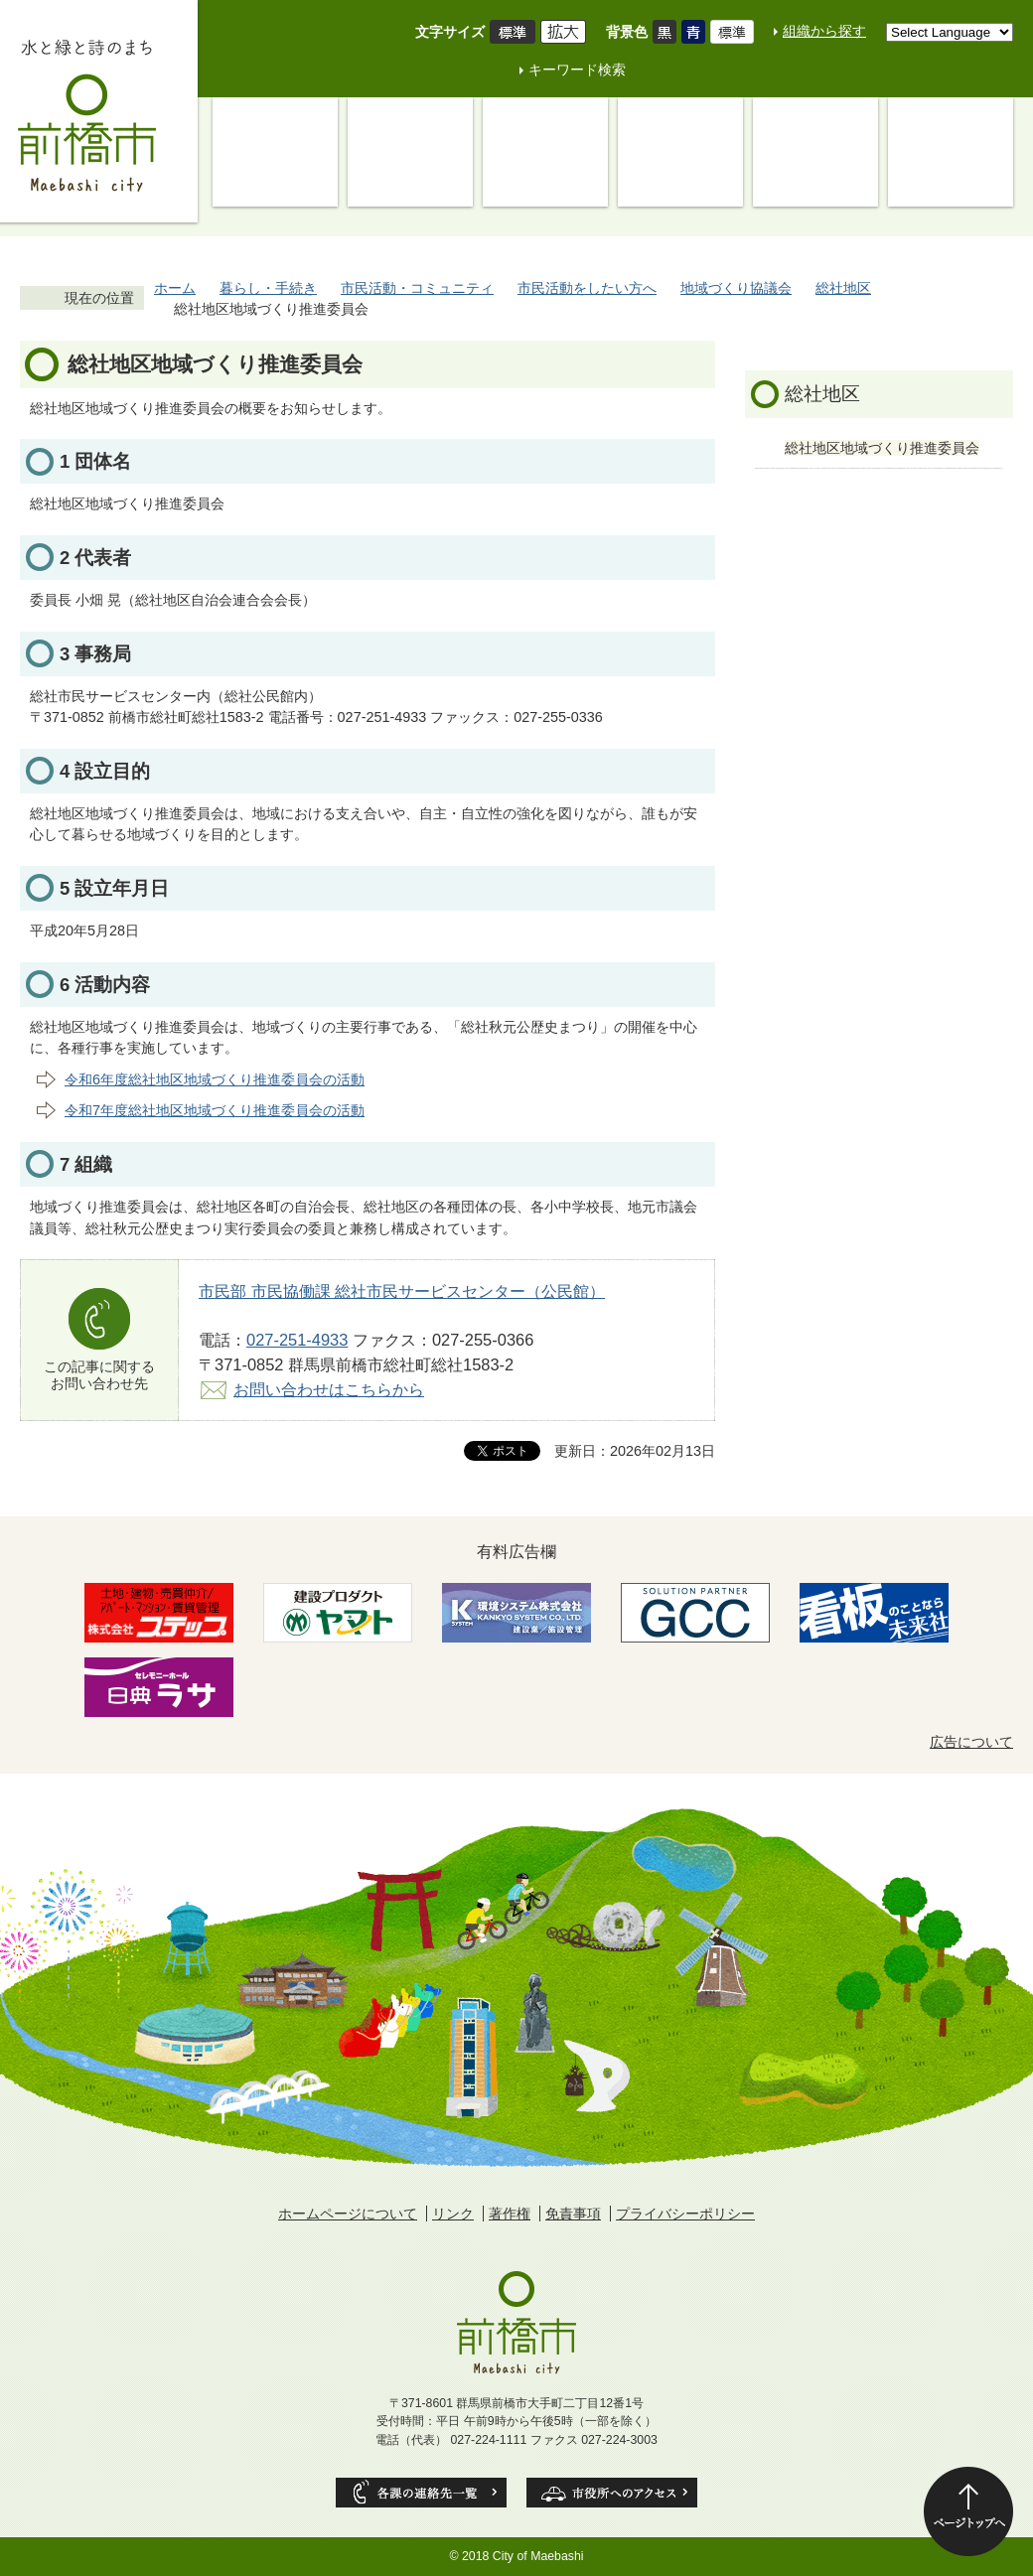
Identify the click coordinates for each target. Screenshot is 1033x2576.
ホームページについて (347, 2213)
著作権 (509, 2213)
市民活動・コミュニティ (417, 288)
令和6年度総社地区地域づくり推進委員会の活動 (215, 1079)
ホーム (175, 288)
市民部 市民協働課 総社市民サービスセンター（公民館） (402, 1291)
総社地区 (843, 288)
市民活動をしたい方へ (587, 288)
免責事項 (573, 2213)
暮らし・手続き (268, 288)
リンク (453, 2213)
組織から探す (824, 31)
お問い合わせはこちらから (328, 1389)
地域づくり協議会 (736, 288)
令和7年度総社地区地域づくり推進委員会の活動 (215, 1110)
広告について (971, 1742)
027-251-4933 (297, 1340)
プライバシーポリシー (685, 2213)
